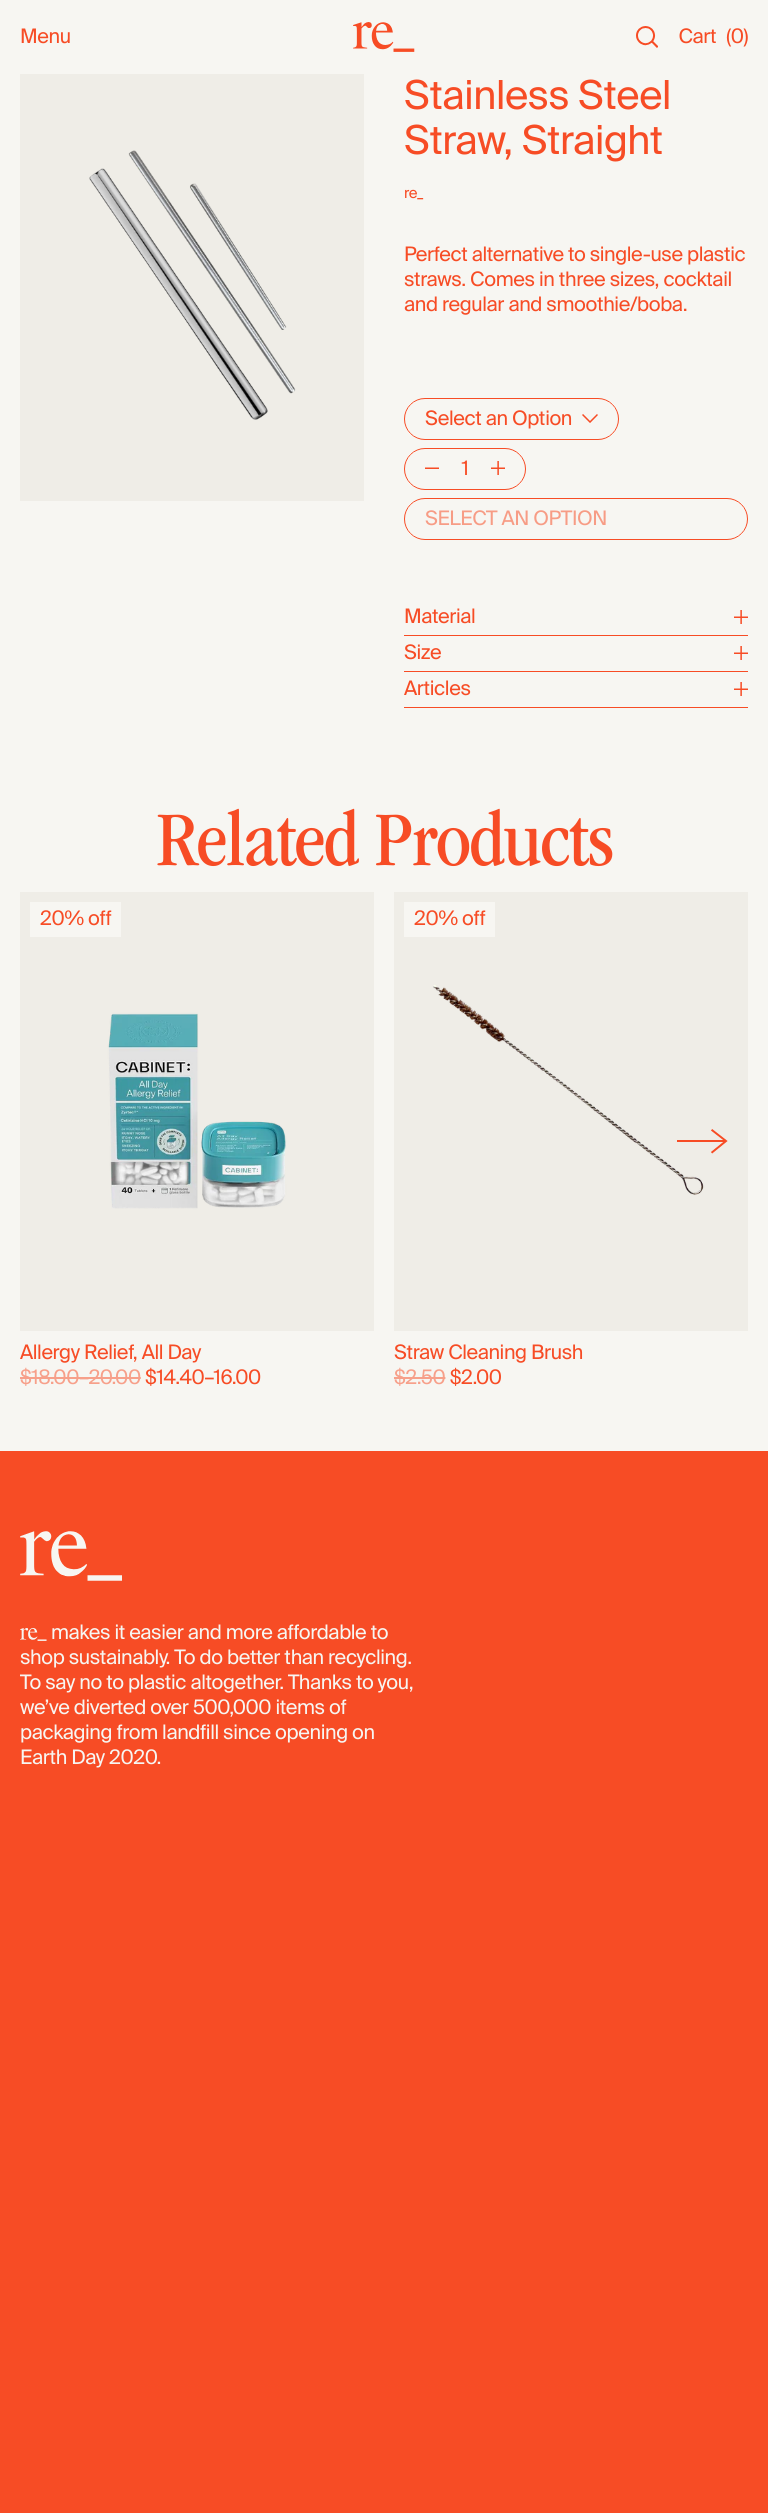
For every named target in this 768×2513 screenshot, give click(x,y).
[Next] (702, 1141)
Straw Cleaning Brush (488, 1353)
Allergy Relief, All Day (110, 1353)
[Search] (647, 37)
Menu (45, 37)
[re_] (383, 37)
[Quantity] (465, 469)
